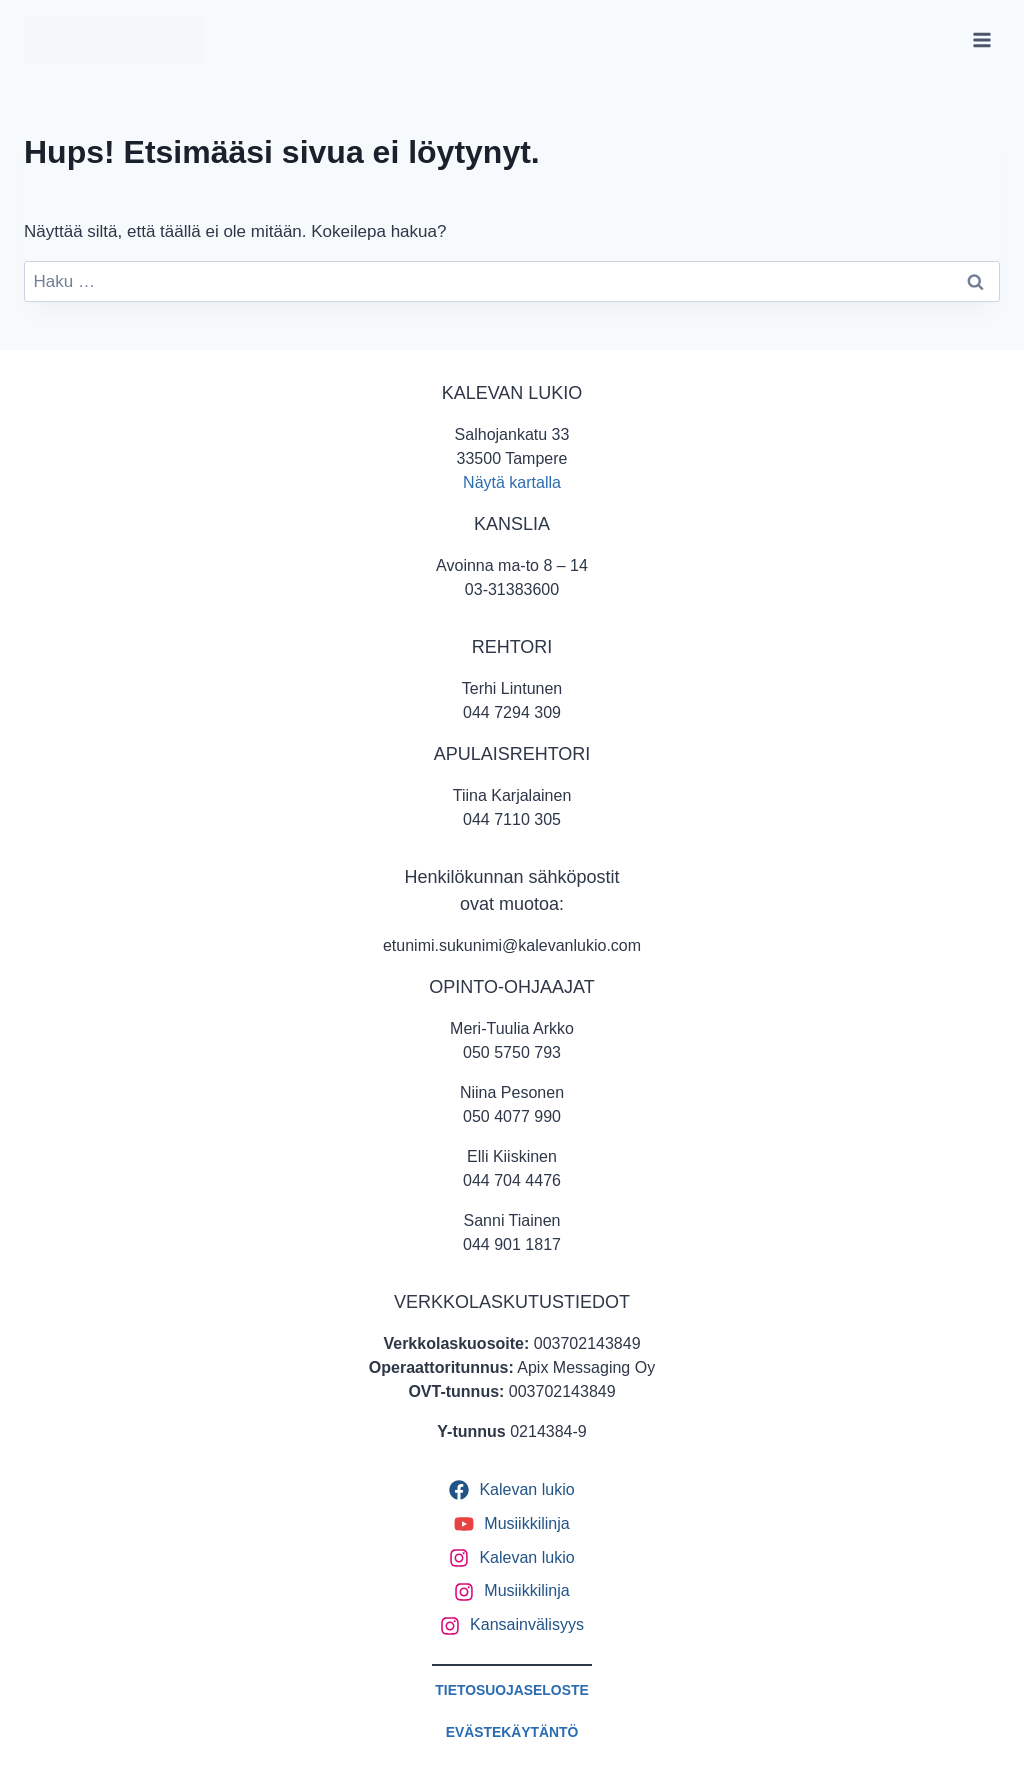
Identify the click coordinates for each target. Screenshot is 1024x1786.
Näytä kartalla (512, 482)
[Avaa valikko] (981, 39)
